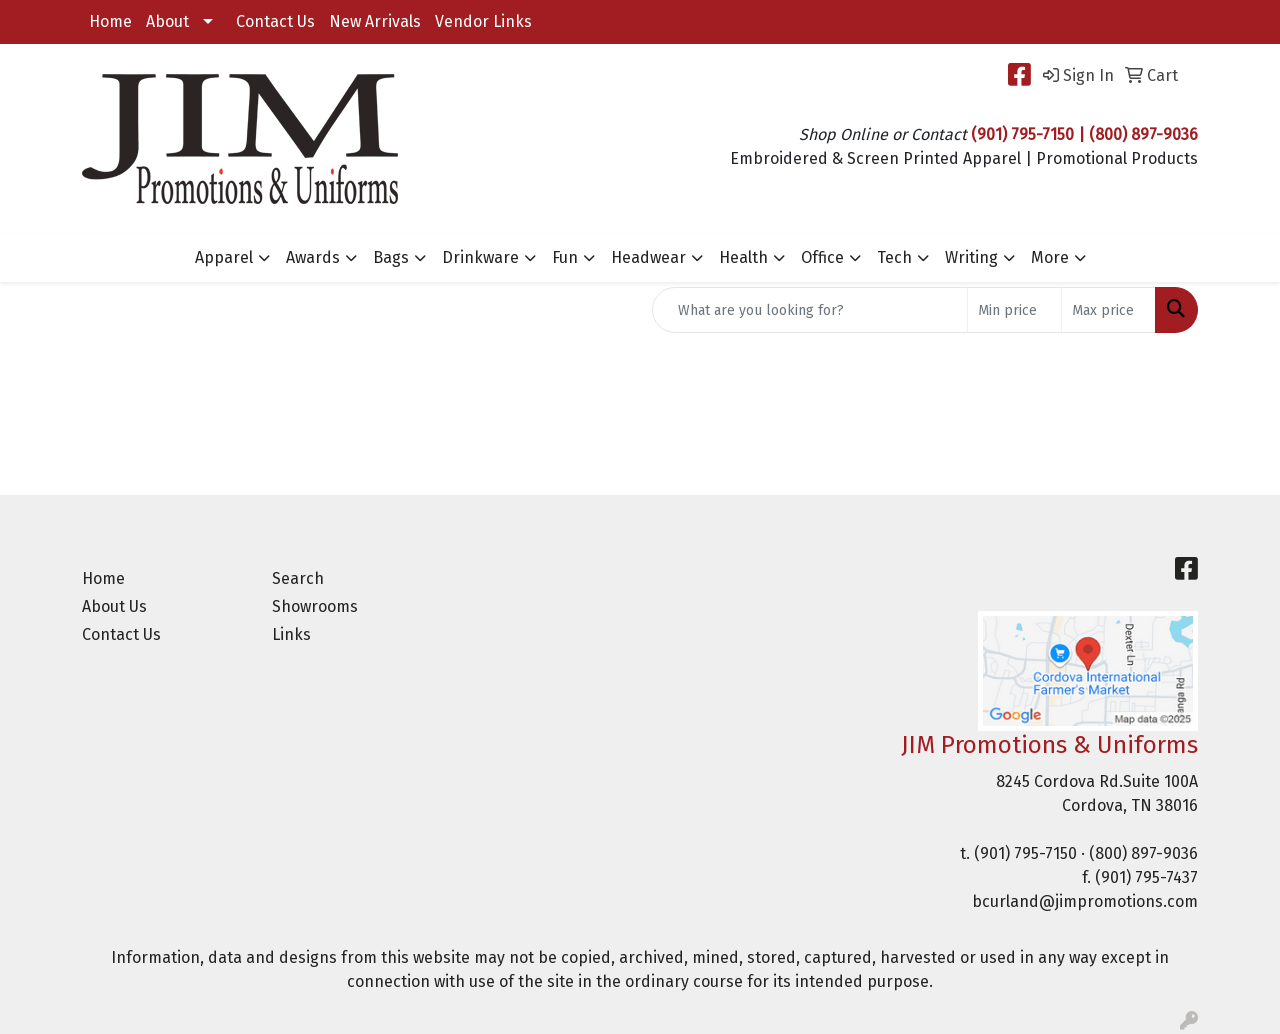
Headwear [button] (648, 257)
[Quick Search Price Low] (1014, 310)
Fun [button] (565, 257)
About (167, 21)
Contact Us (275, 21)
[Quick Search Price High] (1108, 310)
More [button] (1050, 257)
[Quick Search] (810, 310)
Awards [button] (313, 257)
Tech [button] (894, 257)
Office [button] (822, 257)
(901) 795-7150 (1025, 853)
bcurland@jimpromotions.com (1085, 901)
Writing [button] (971, 257)
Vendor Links (483, 21)
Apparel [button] (224, 257)
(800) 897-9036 (1143, 853)
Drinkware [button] (480, 257)
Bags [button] (391, 257)
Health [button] (743, 257)
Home (110, 21)
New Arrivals (375, 21)
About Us (114, 606)
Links (291, 634)
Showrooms (315, 606)
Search (298, 578)
